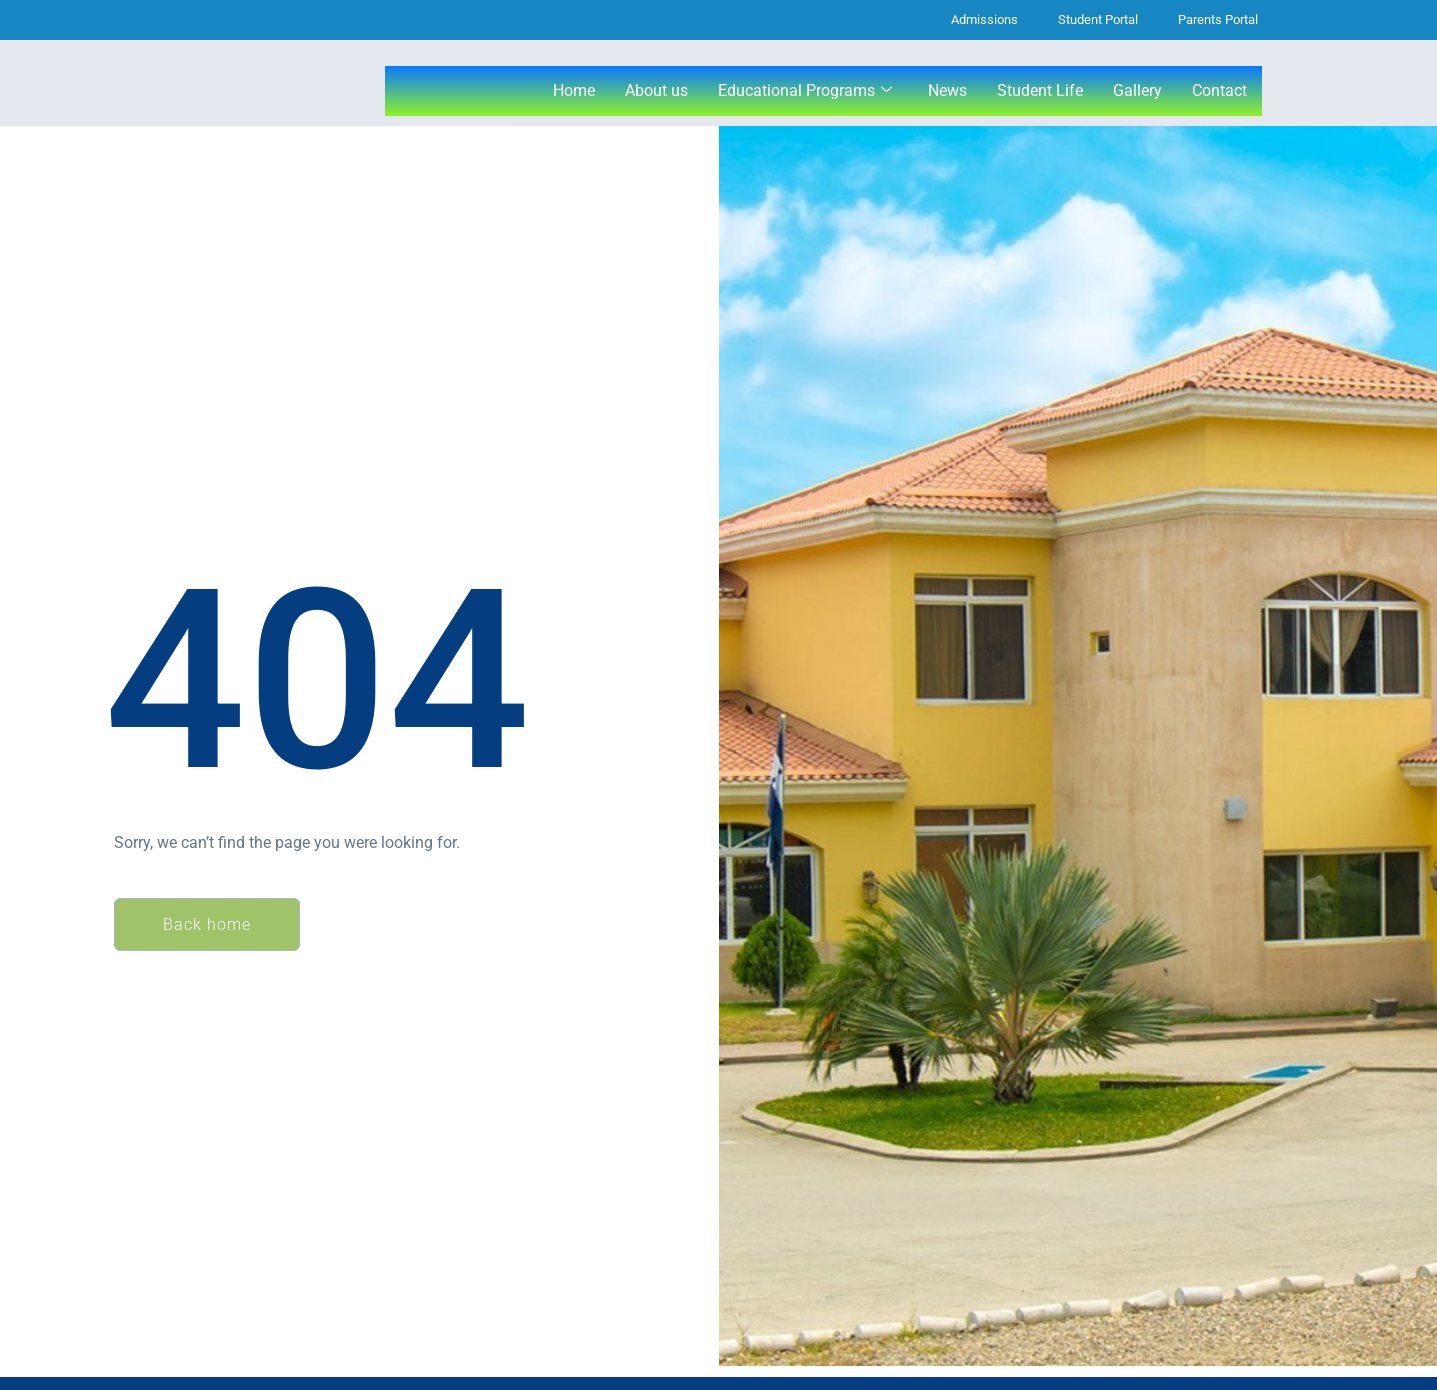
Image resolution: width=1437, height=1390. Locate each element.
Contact (1219, 90)
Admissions (984, 19)
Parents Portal (1218, 19)
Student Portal (1098, 19)
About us (656, 90)
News (947, 90)
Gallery (1137, 90)
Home (574, 90)
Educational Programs (805, 90)
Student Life (1040, 90)
